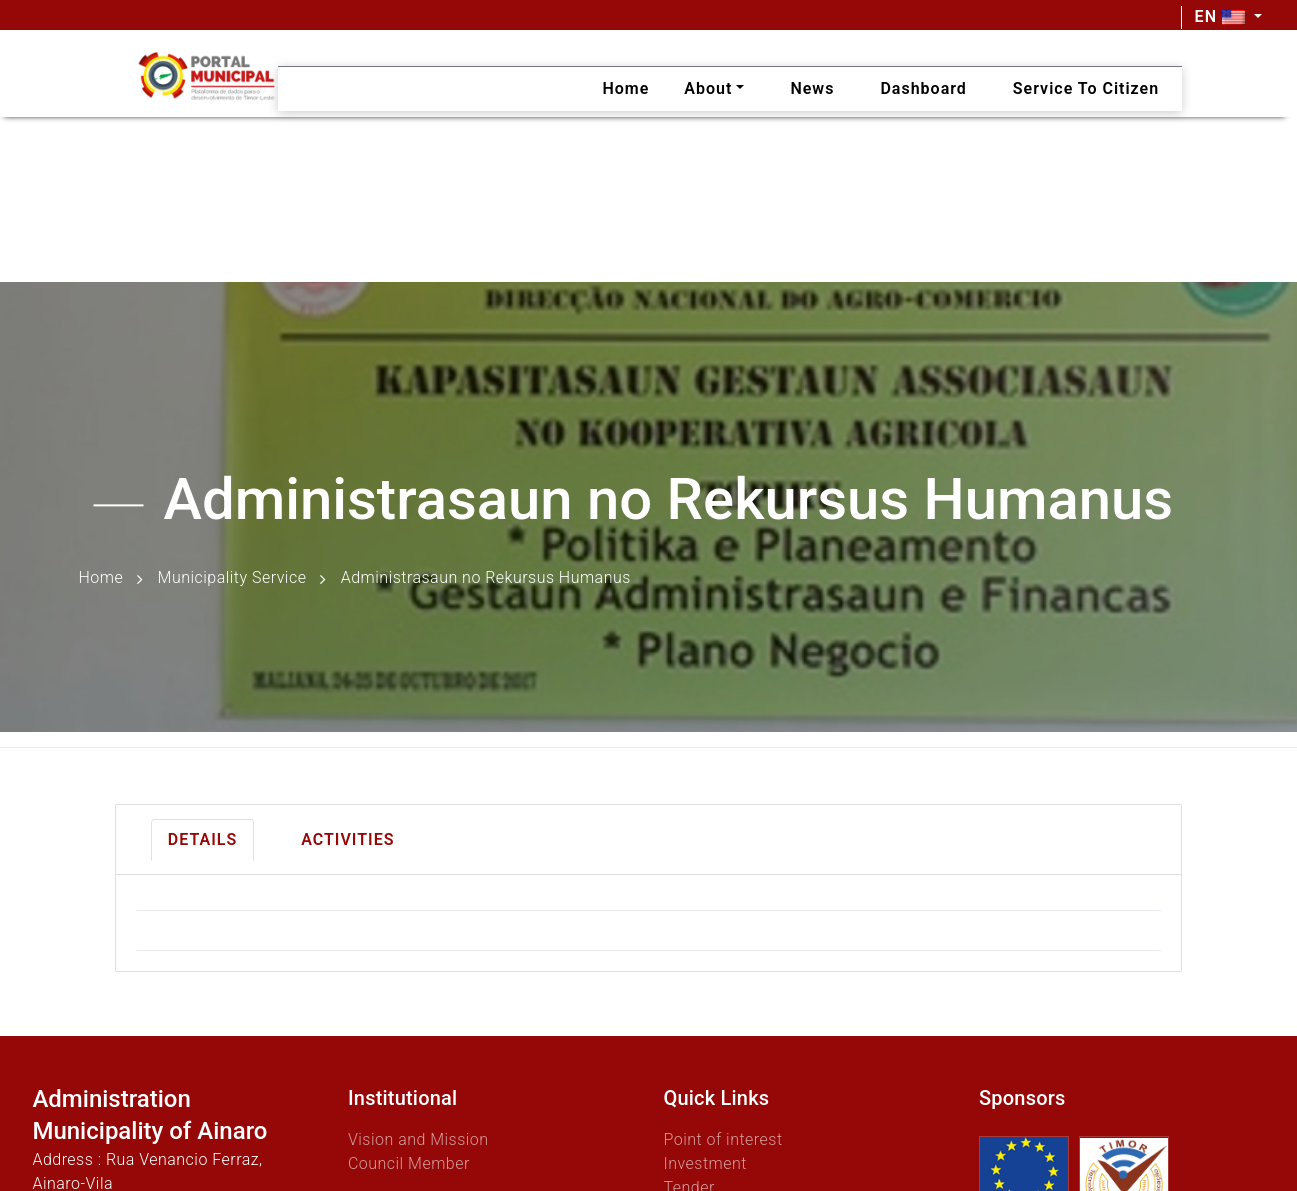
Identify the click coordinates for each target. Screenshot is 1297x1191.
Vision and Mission (418, 1139)
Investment (704, 1163)
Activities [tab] (347, 839)
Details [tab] (202, 839)
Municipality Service (232, 578)
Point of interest (722, 1139)
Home (101, 578)
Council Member (409, 1163)
